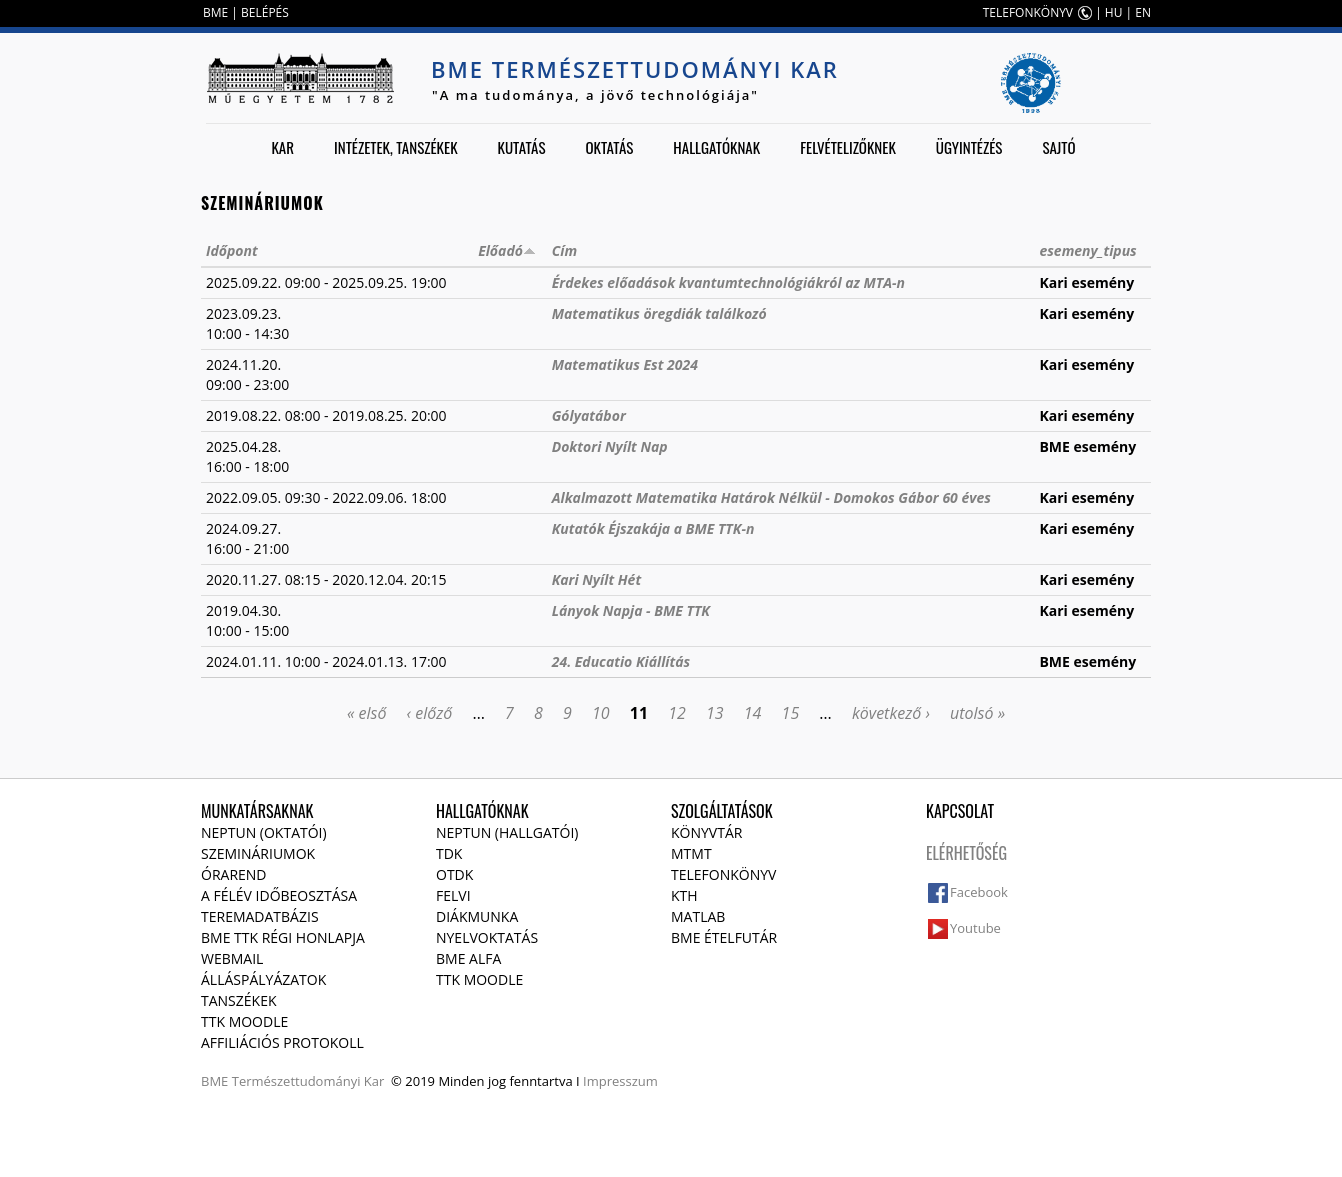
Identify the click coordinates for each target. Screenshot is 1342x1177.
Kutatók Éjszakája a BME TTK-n (653, 528)
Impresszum (620, 1081)
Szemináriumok (258, 853)
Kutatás (522, 147)
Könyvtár (706, 832)
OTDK (454, 874)
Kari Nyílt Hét (596, 579)
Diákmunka (477, 916)
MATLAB (698, 916)
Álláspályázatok (263, 979)
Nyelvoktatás (487, 937)
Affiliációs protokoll (282, 1042)
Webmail (232, 958)
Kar (282, 147)
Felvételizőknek (848, 147)
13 (715, 713)
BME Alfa (468, 958)
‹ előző (430, 713)
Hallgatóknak (716, 147)
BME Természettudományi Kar (635, 69)
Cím (564, 250)
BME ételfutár (724, 937)
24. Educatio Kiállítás (621, 661)
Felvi (453, 895)
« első (367, 713)
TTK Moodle (244, 1021)
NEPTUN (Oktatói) (264, 832)
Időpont (232, 250)
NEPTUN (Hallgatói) (507, 832)
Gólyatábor (589, 415)
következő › (891, 713)
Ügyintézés (969, 147)
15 (791, 713)
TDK (449, 853)
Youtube (975, 928)
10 (601, 713)
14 (753, 713)
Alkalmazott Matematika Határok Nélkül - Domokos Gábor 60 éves (771, 497)
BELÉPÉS (265, 12)
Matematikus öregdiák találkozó (659, 313)
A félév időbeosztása (279, 895)
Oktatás (609, 147)
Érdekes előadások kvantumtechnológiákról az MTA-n (728, 282)
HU (1114, 12)
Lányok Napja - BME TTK (631, 610)
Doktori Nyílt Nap (610, 446)
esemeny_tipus (1087, 250)
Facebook (979, 892)
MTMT (691, 853)
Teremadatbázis (260, 916)
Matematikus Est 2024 (625, 364)
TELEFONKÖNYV (1028, 12)
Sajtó (1058, 147)
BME (215, 12)
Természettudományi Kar (308, 1081)
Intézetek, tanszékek (396, 147)
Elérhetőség (966, 853)
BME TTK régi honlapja (283, 937)
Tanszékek (239, 1000)
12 (677, 713)
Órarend (234, 874)
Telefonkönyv (723, 874)
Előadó (507, 250)
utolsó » (977, 713)
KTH (684, 895)
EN (1143, 12)
